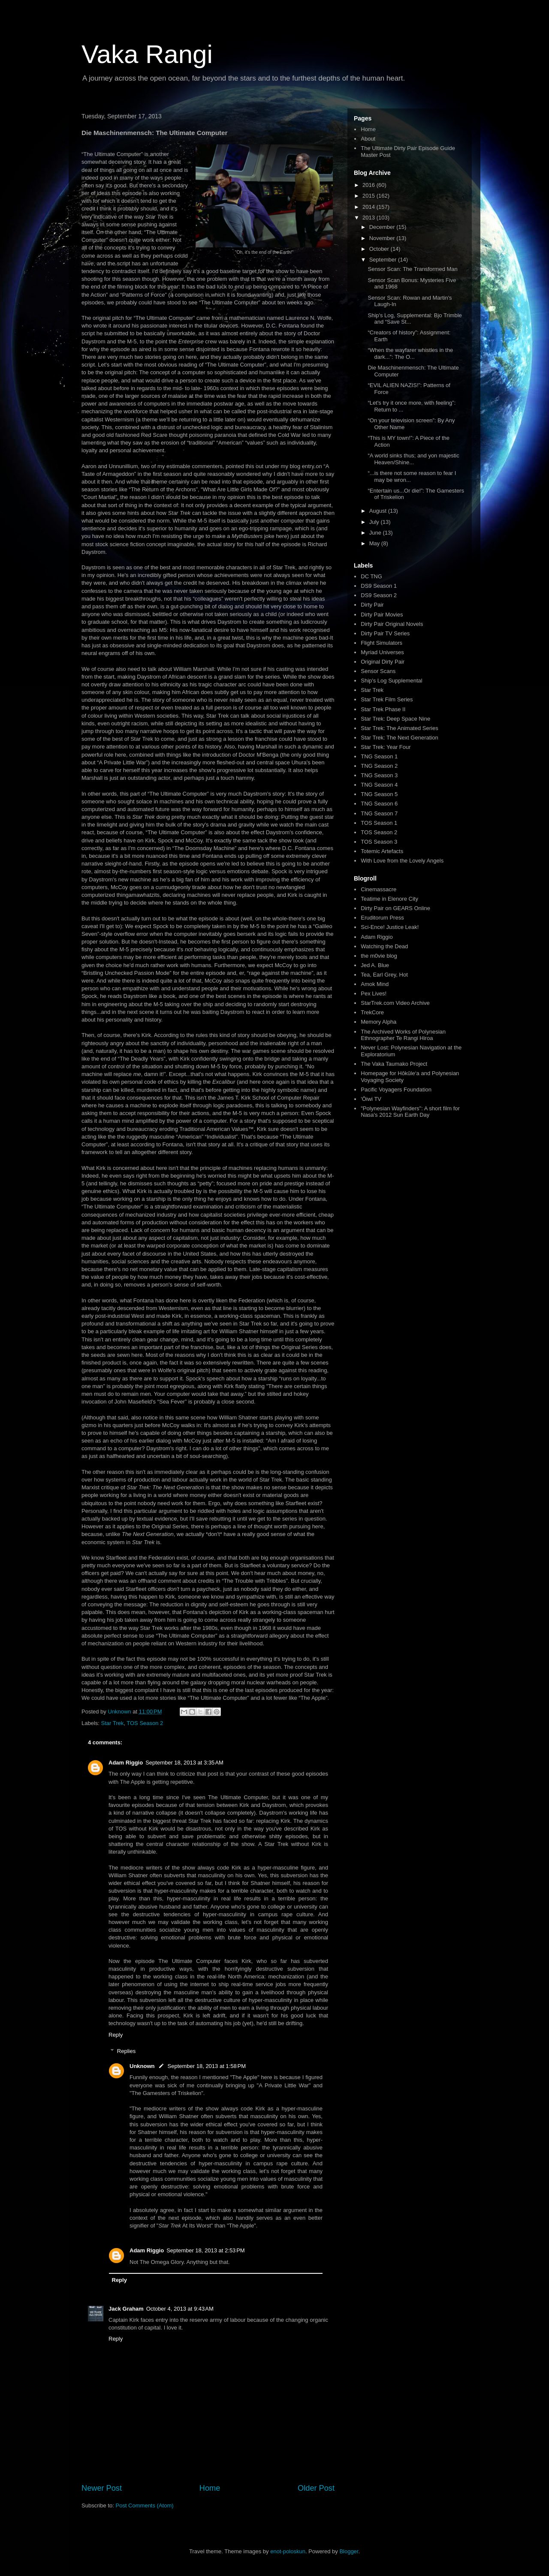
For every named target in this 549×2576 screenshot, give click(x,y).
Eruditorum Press (382, 917)
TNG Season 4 (379, 785)
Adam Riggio (126, 1762)
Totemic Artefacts (382, 851)
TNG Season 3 (379, 775)
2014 (369, 207)
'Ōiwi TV (371, 1099)
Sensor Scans (378, 671)
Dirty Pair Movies (382, 614)
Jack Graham (126, 2308)
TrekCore (372, 1012)
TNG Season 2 (379, 766)
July (375, 522)
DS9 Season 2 (379, 595)
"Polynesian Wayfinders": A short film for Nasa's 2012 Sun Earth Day (410, 1111)
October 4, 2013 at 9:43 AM (180, 2308)
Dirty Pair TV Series (385, 633)
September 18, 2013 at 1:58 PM (207, 2066)
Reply (116, 2035)
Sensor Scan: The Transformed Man (412, 269)
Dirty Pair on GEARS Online (395, 908)
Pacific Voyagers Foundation (396, 1089)
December (383, 227)
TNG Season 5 (379, 794)
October (380, 249)
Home (209, 2488)
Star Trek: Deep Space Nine (395, 718)
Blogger (348, 2551)
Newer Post (101, 2488)
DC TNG (371, 576)
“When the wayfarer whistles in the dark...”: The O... (410, 353)
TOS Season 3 (379, 842)
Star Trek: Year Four (385, 747)
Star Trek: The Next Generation (399, 737)
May (375, 543)
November (383, 238)
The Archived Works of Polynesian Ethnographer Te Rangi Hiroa (403, 1035)
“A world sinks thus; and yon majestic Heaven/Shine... (413, 459)
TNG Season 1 (379, 756)
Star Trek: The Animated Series (399, 728)
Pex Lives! (373, 993)
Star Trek (112, 1723)
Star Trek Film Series (387, 699)
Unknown (142, 2066)
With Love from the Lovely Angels (402, 860)
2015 (369, 195)
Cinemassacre (378, 889)
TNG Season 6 (379, 803)
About (368, 138)
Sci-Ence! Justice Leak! (390, 927)
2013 (369, 217)
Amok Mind (375, 984)
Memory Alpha (378, 1022)
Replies (126, 2051)
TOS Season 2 (145, 1723)
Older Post (316, 2488)
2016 (369, 185)
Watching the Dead (384, 946)
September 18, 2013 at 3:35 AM (184, 1762)
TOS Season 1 (379, 823)
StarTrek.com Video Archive (395, 1003)
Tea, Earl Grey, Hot (384, 974)
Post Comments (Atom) (145, 2505)
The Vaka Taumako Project (394, 1064)
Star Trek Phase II (383, 709)
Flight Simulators (381, 643)
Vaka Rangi (147, 54)
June (376, 532)
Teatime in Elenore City (389, 899)
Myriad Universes (382, 652)
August (378, 511)
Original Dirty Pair (382, 661)
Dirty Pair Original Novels (392, 624)
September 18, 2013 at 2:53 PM (205, 2250)
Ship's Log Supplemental (391, 680)
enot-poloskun (287, 2551)
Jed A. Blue (375, 965)
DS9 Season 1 (379, 586)
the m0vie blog (379, 956)
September (383, 259)
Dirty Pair (372, 604)
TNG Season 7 (379, 813)
